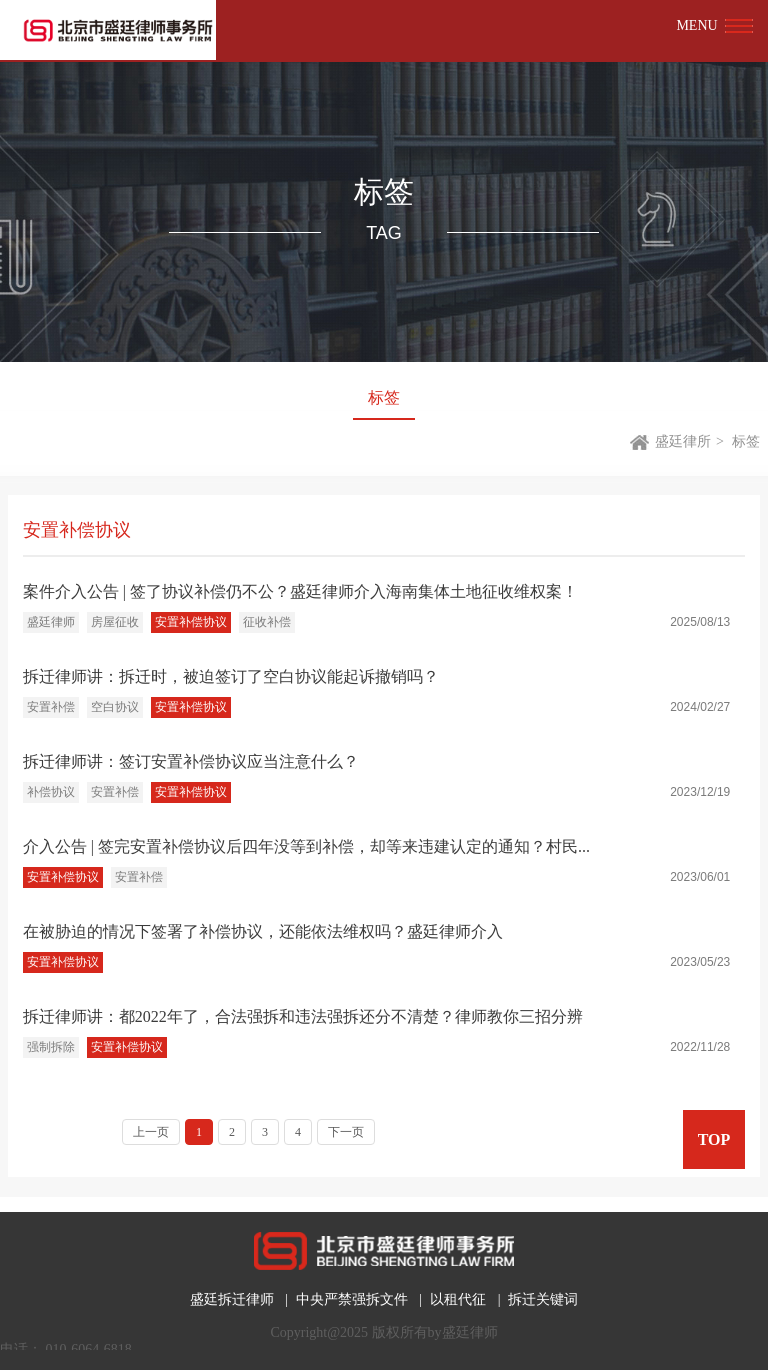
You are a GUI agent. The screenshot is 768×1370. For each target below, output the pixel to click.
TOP (714, 1139)
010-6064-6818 (89, 1349)
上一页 (151, 1132)
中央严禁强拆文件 (352, 1299)
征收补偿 (267, 622)
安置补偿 (51, 707)
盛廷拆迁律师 (232, 1299)
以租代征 (458, 1299)
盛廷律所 (683, 441)
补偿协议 (51, 792)
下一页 (346, 1132)
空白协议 (115, 707)
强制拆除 (51, 1047)
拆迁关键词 (543, 1299)
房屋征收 (115, 622)
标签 (384, 397)
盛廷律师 (51, 622)
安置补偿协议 (191, 622)
